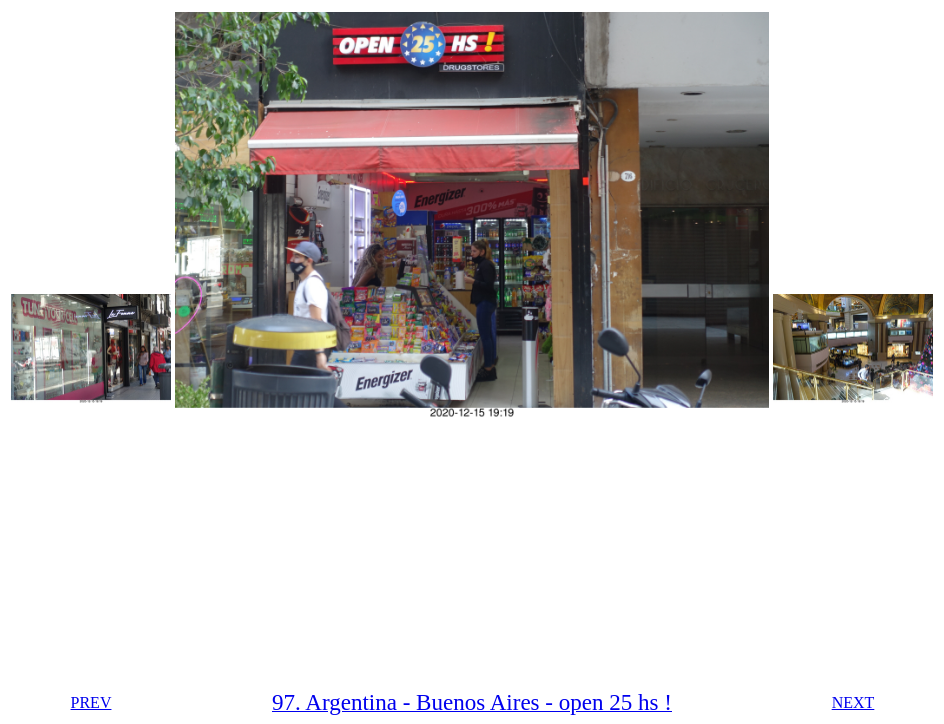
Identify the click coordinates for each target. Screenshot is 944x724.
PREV (91, 702)
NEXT (853, 702)
